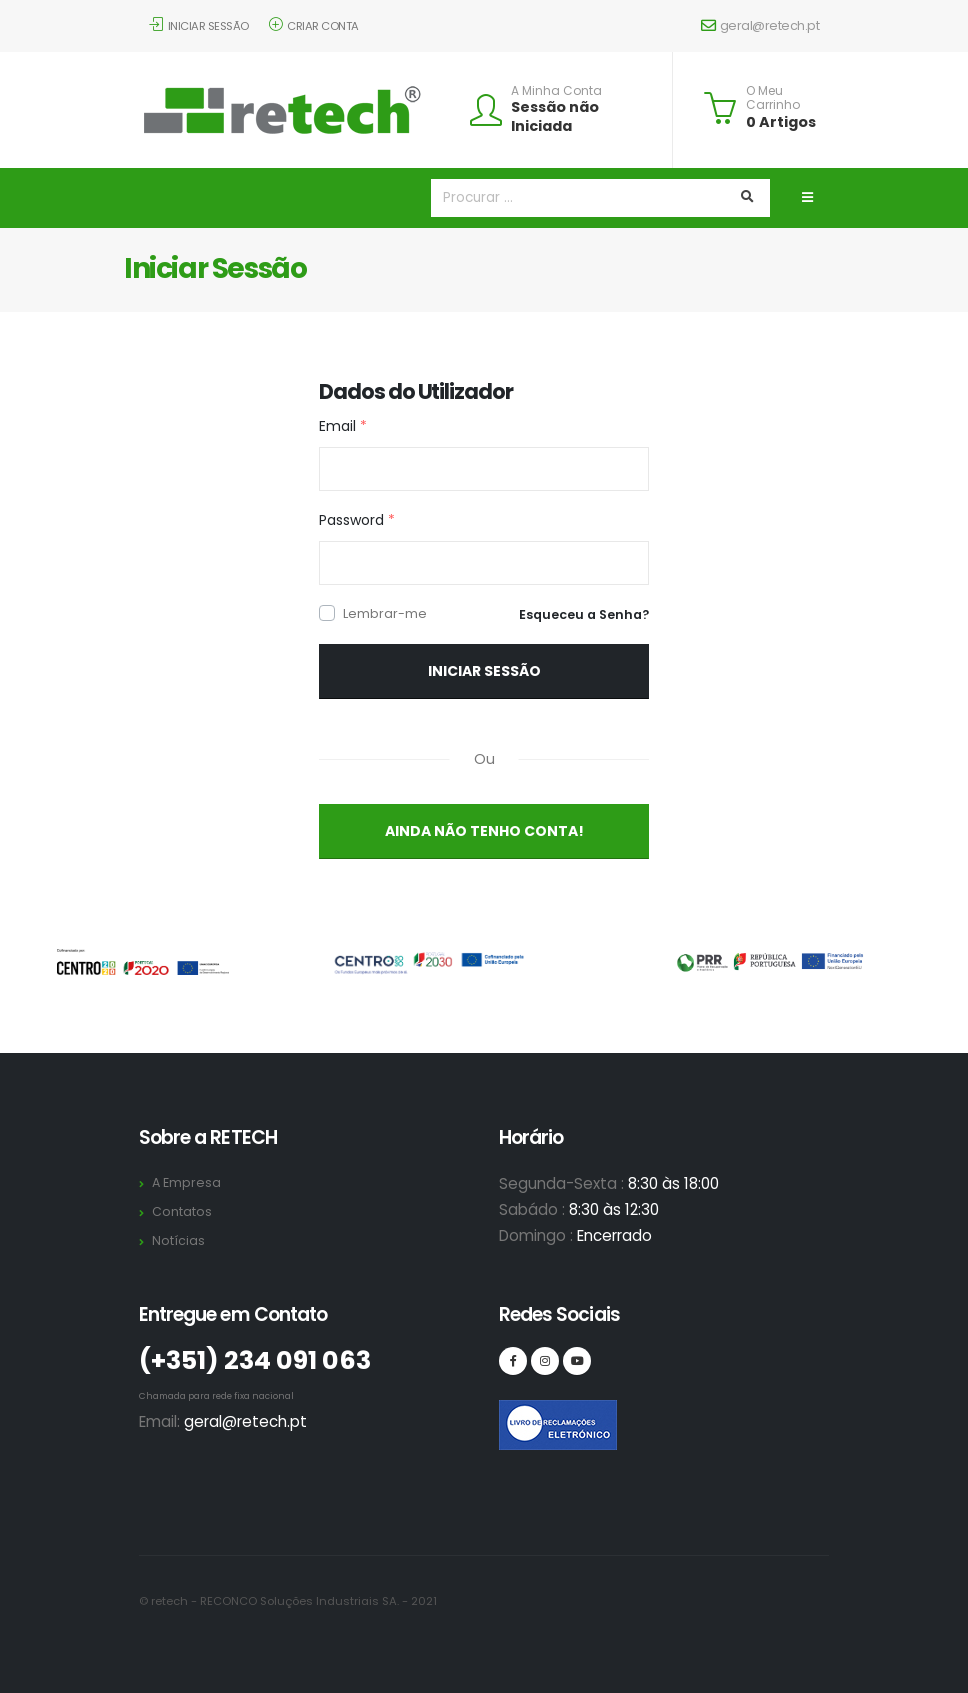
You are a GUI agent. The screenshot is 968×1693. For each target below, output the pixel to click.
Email (343, 426)
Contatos (182, 1211)
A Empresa (186, 1182)
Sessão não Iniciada (555, 116)
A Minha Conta (556, 91)
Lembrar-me (385, 613)
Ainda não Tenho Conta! (484, 831)
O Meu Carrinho (773, 98)
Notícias (178, 1240)
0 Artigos (781, 122)
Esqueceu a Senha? (584, 614)
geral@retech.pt (760, 25)
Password (357, 520)
